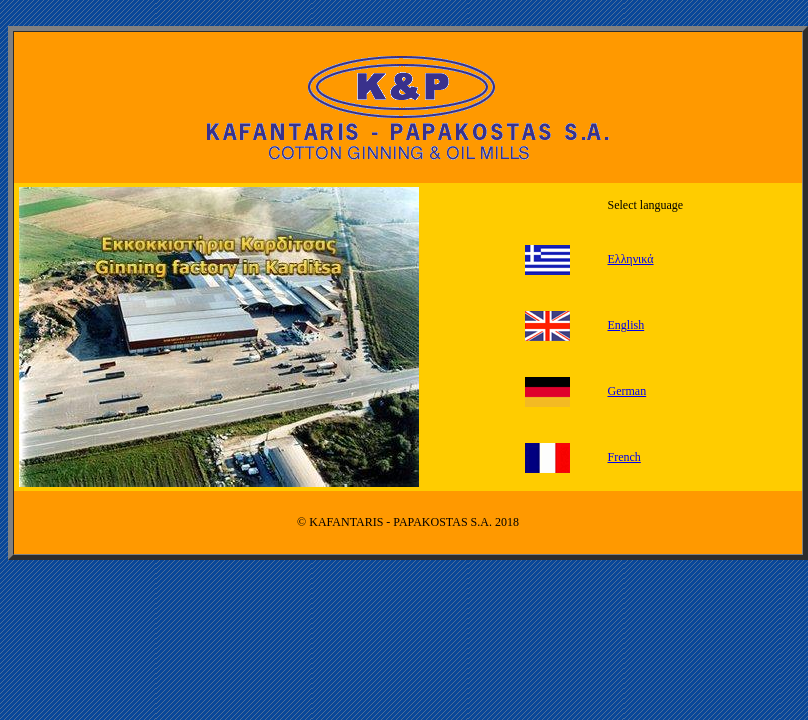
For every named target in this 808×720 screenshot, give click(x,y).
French (624, 457)
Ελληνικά (631, 259)
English (626, 325)
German (627, 391)
